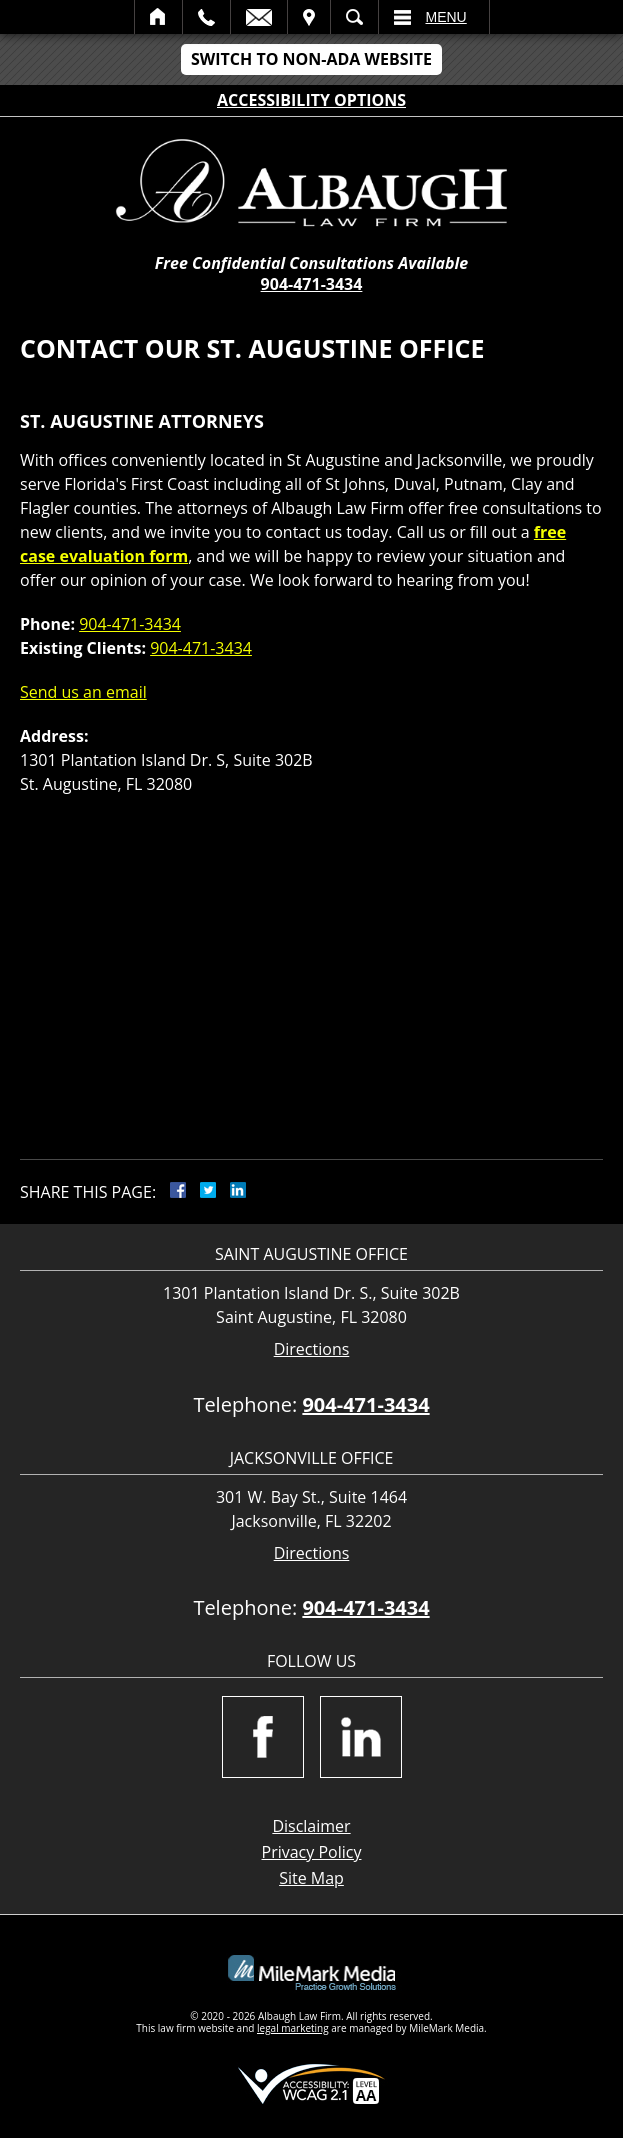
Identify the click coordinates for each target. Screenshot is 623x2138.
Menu (446, 17)
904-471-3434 (312, 284)
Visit (309, 17)
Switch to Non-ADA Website (311, 59)
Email (259, 17)
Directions (312, 1349)
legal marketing (293, 2028)
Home (158, 17)
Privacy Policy (312, 1852)
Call (206, 17)
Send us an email (83, 692)
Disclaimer (311, 1826)
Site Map (311, 1878)
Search (354, 17)
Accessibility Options (311, 100)
